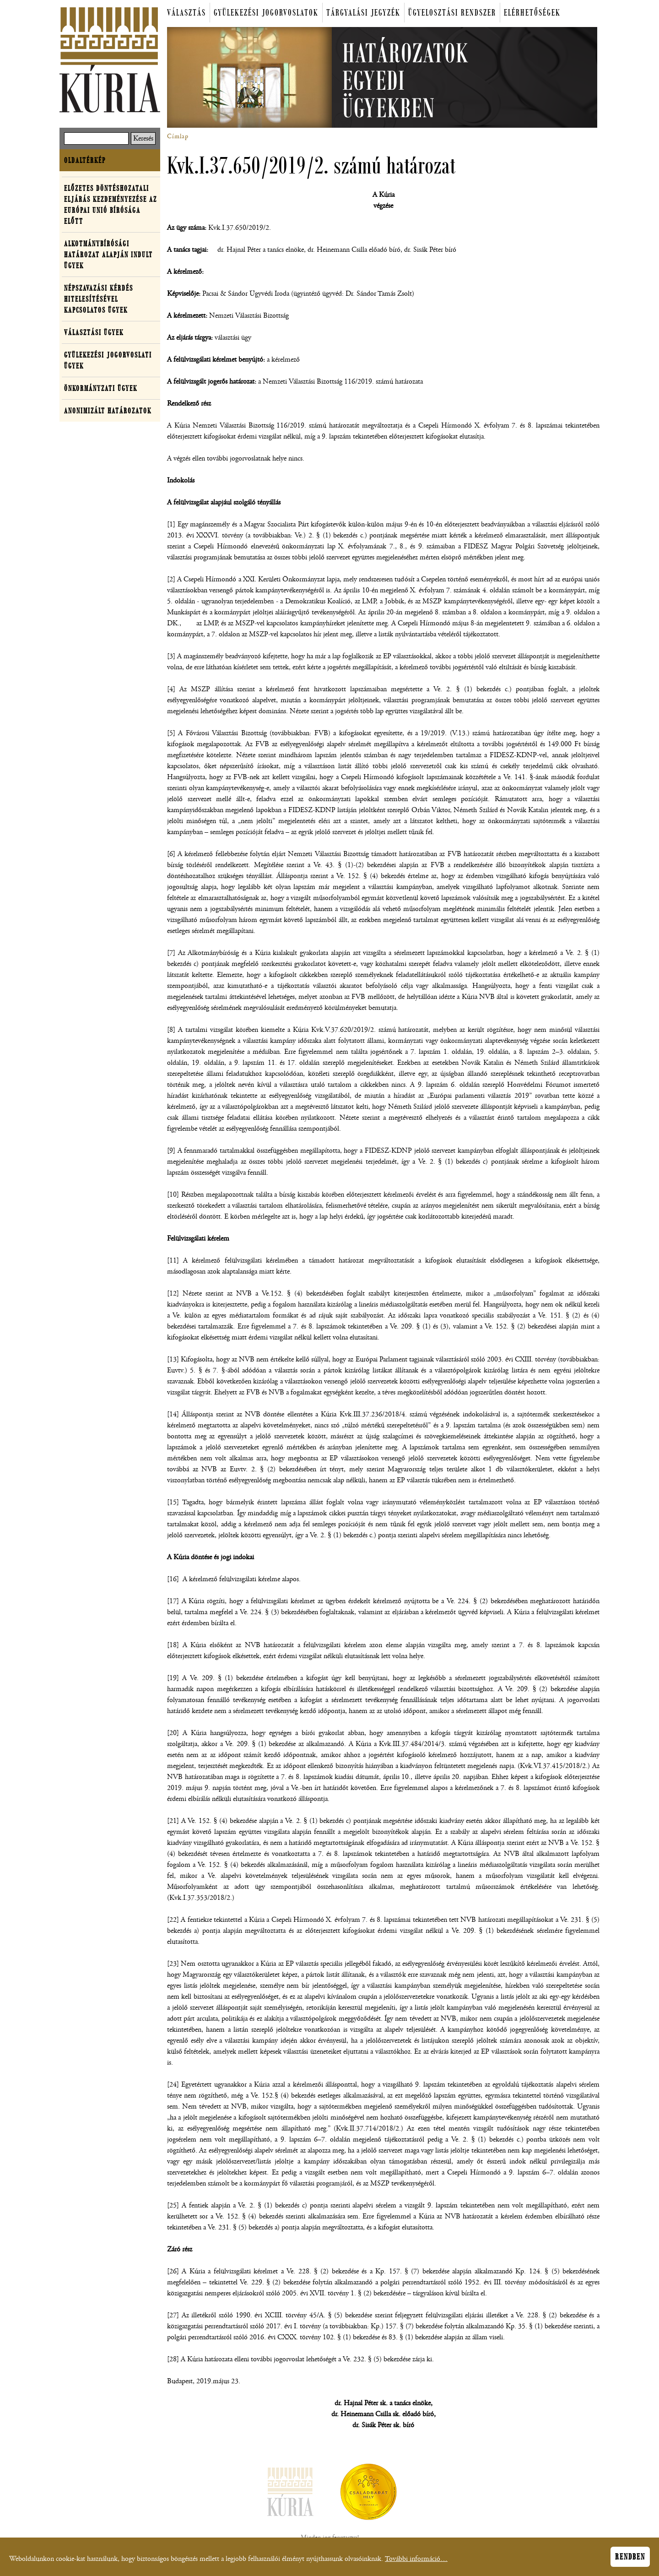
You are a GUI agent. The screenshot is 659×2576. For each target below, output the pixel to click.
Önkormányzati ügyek (100, 388)
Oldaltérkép (85, 160)
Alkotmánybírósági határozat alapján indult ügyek (108, 255)
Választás (186, 12)
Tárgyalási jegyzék (363, 12)
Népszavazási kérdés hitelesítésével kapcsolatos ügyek (98, 299)
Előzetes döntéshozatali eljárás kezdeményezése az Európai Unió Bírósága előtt (110, 204)
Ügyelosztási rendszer (452, 12)
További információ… (416, 2562)
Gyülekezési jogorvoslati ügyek (108, 360)
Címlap (178, 136)
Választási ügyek (94, 332)
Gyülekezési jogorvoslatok (266, 12)
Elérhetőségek (532, 12)
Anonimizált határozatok (107, 411)
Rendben (630, 2559)
